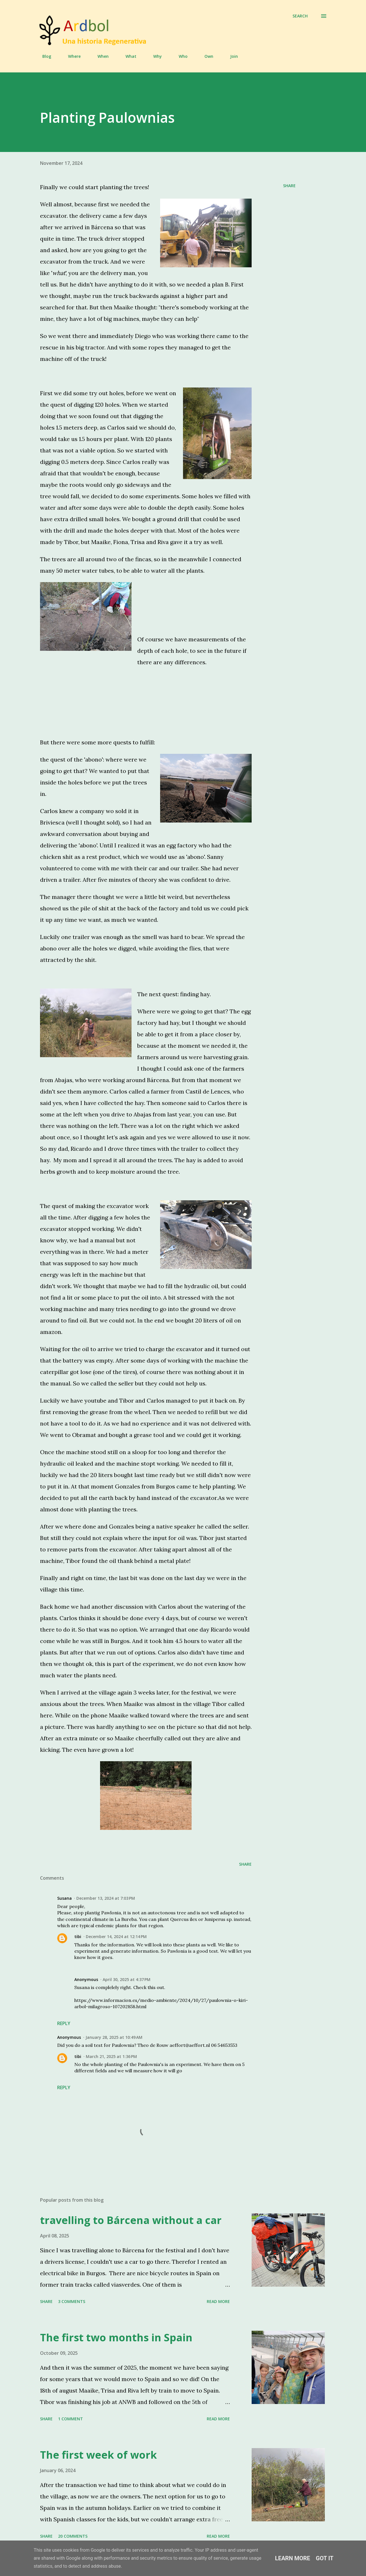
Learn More (292, 2558)
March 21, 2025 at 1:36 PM (111, 2056)
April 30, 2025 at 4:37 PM (126, 1979)
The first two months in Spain (116, 2337)
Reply (63, 2023)
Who (179, 56)
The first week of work (98, 2455)
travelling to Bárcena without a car (131, 2220)
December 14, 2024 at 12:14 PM (116, 1936)
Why (154, 56)
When (99, 56)
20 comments (72, 2536)
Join (230, 56)
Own (205, 56)
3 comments (71, 2301)
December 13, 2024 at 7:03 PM (105, 1898)
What (127, 56)
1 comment (70, 2418)
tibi (77, 1936)
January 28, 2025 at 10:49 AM (113, 2037)
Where (71, 56)
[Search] (300, 16)
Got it (325, 2558)
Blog (43, 56)
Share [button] (289, 185)
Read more (218, 2301)
